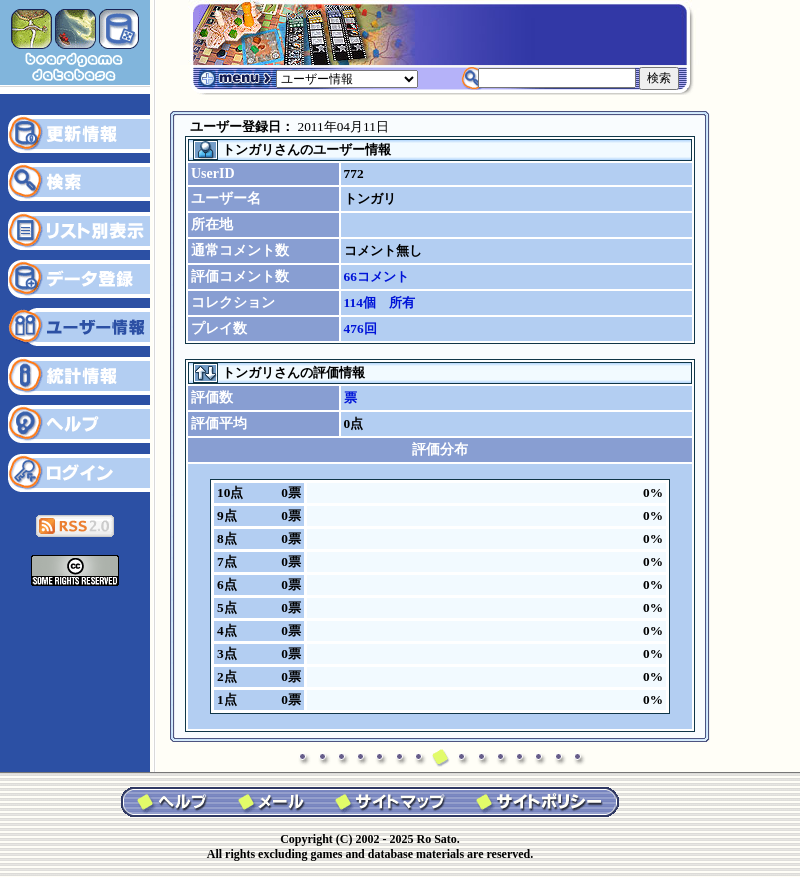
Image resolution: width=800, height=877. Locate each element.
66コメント (376, 276)
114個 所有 (379, 302)
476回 (360, 328)
